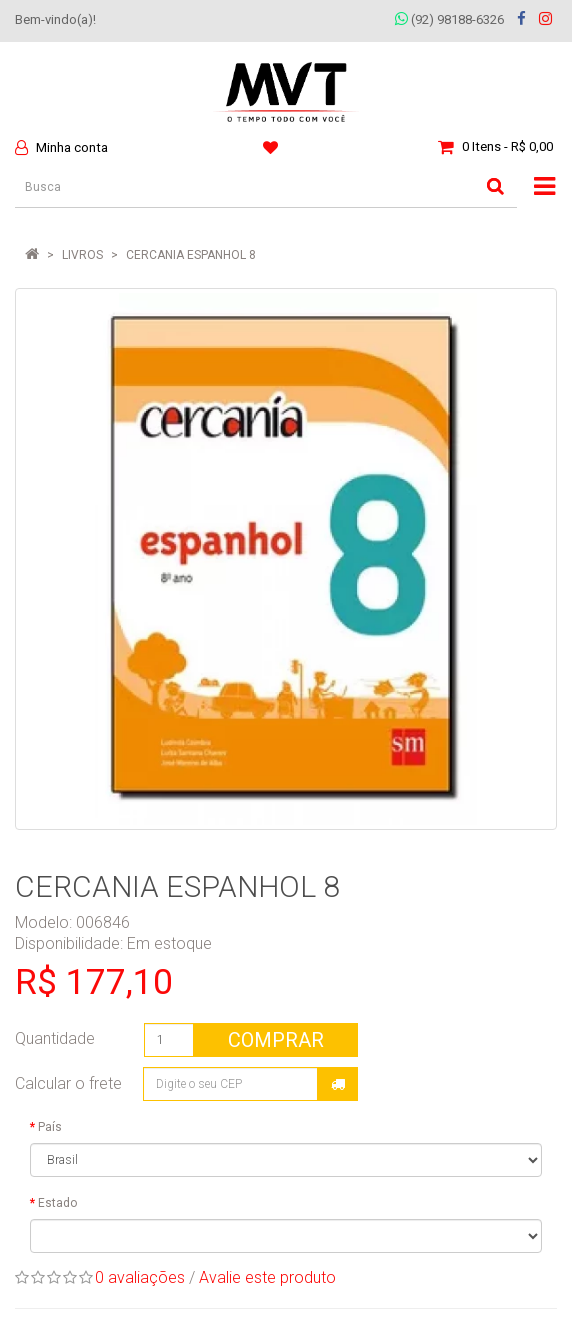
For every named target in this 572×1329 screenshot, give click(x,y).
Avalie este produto (267, 1277)
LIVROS (82, 255)
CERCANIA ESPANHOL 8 (191, 255)
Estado (57, 1203)
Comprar (276, 1040)
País (50, 1127)
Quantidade (55, 1038)
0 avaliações (140, 1277)
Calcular (338, 1084)
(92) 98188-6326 (449, 19)
